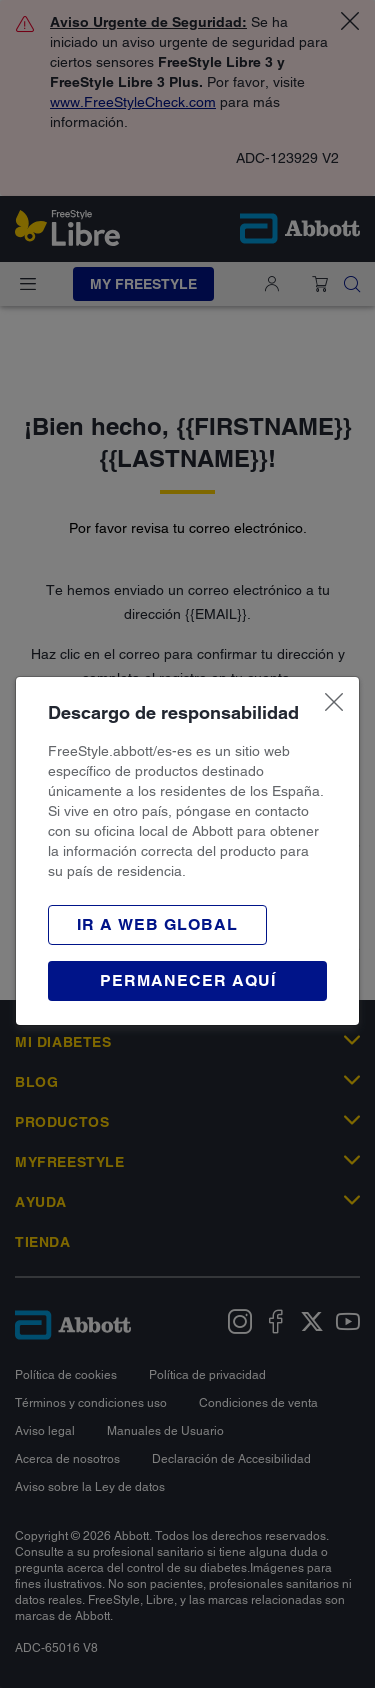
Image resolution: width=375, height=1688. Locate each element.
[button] (157, 925)
